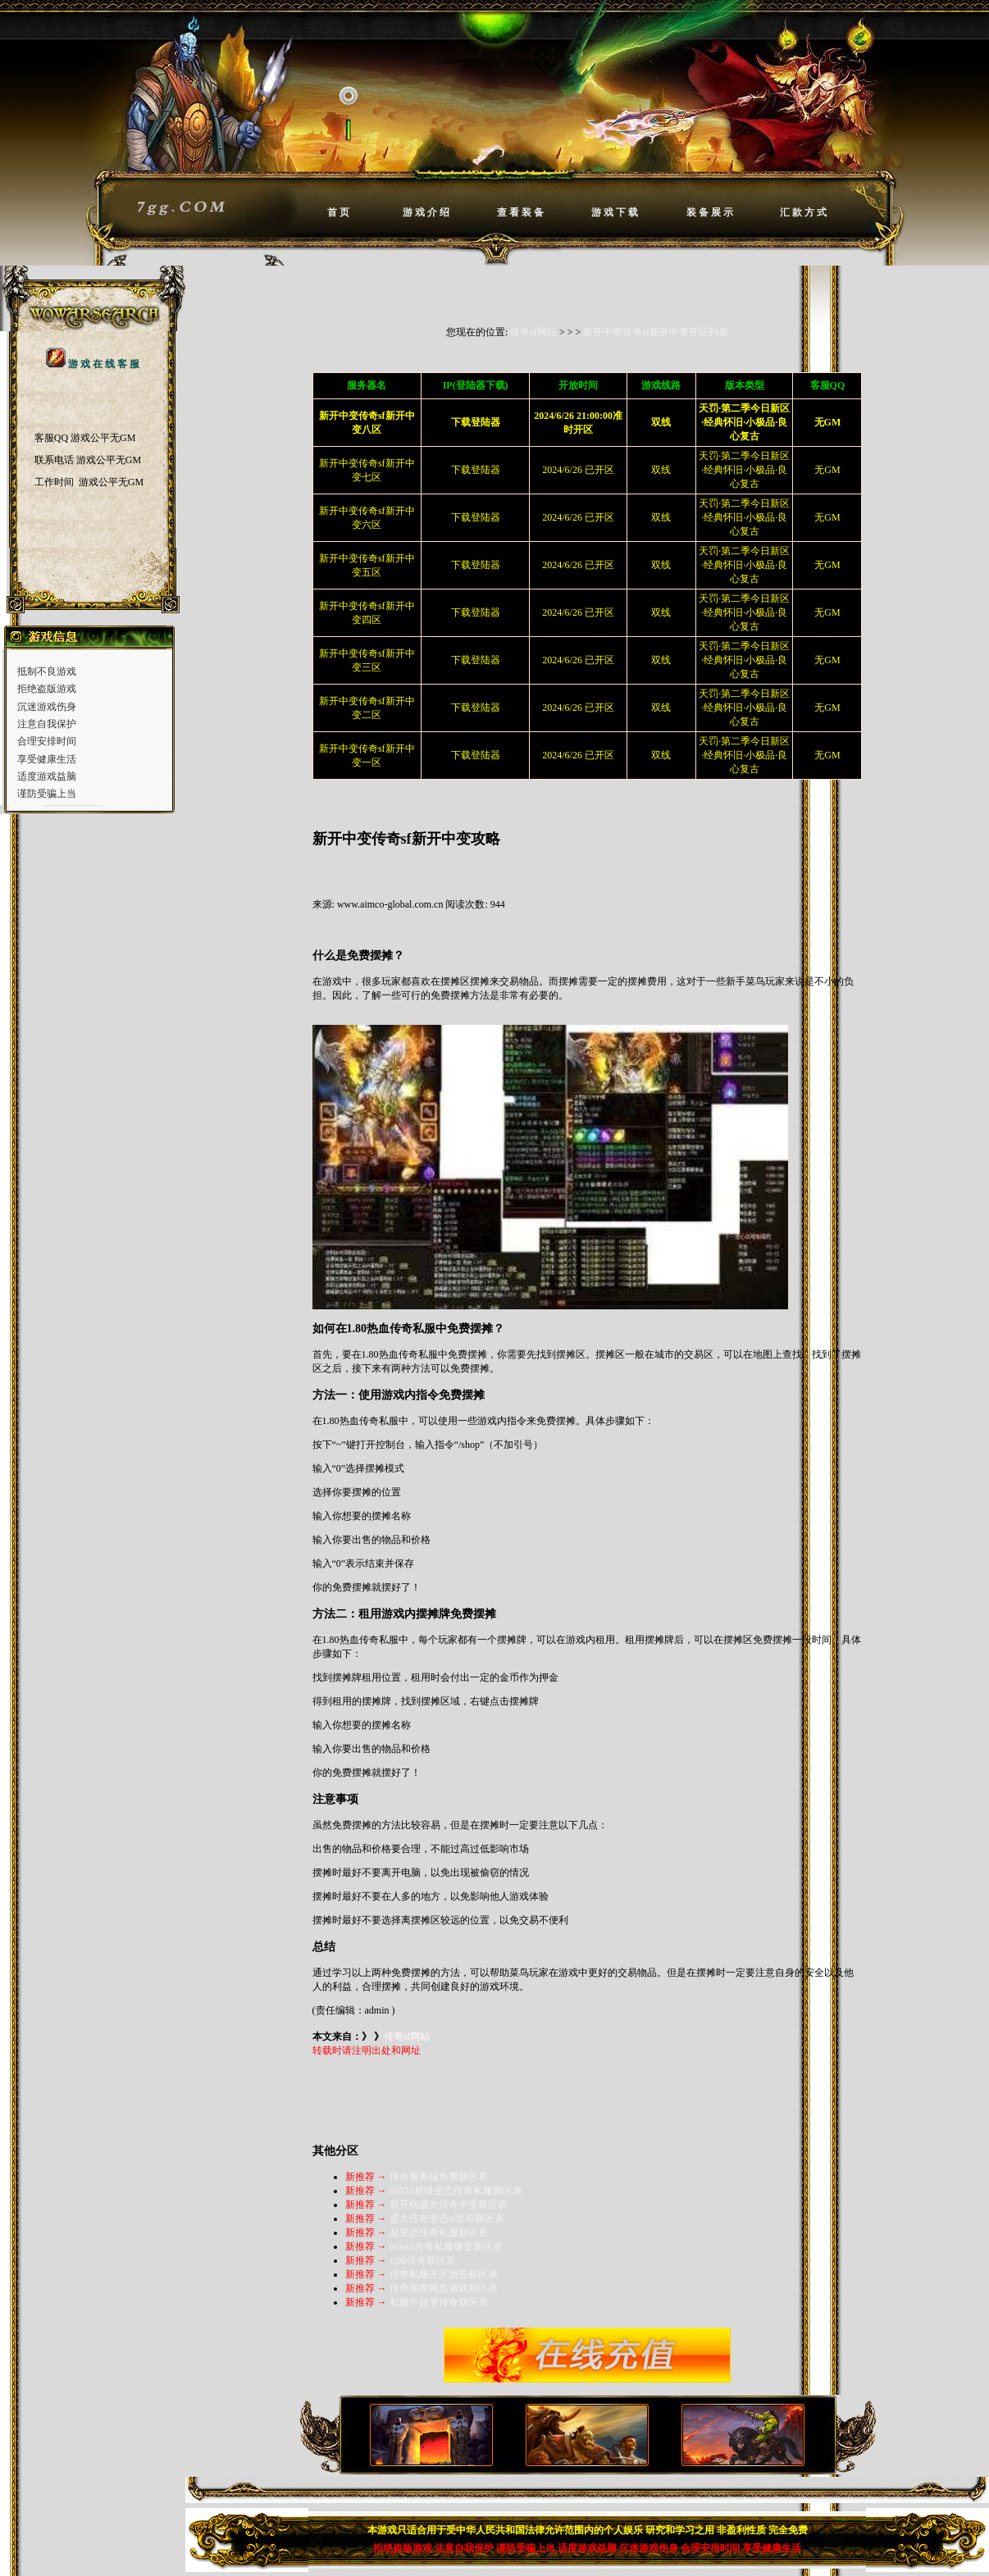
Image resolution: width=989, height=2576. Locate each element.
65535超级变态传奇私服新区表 (456, 2190)
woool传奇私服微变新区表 (446, 2246)
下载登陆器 (475, 470)
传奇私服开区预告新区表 (444, 2274)
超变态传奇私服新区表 (439, 2232)
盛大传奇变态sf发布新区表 (447, 2218)
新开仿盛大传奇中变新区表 (449, 2204)
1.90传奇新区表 (423, 2260)
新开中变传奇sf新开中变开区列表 (655, 332)
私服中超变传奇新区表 (439, 2302)
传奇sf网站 (533, 332)
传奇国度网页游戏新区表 (444, 2288)
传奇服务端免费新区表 (439, 2176)
